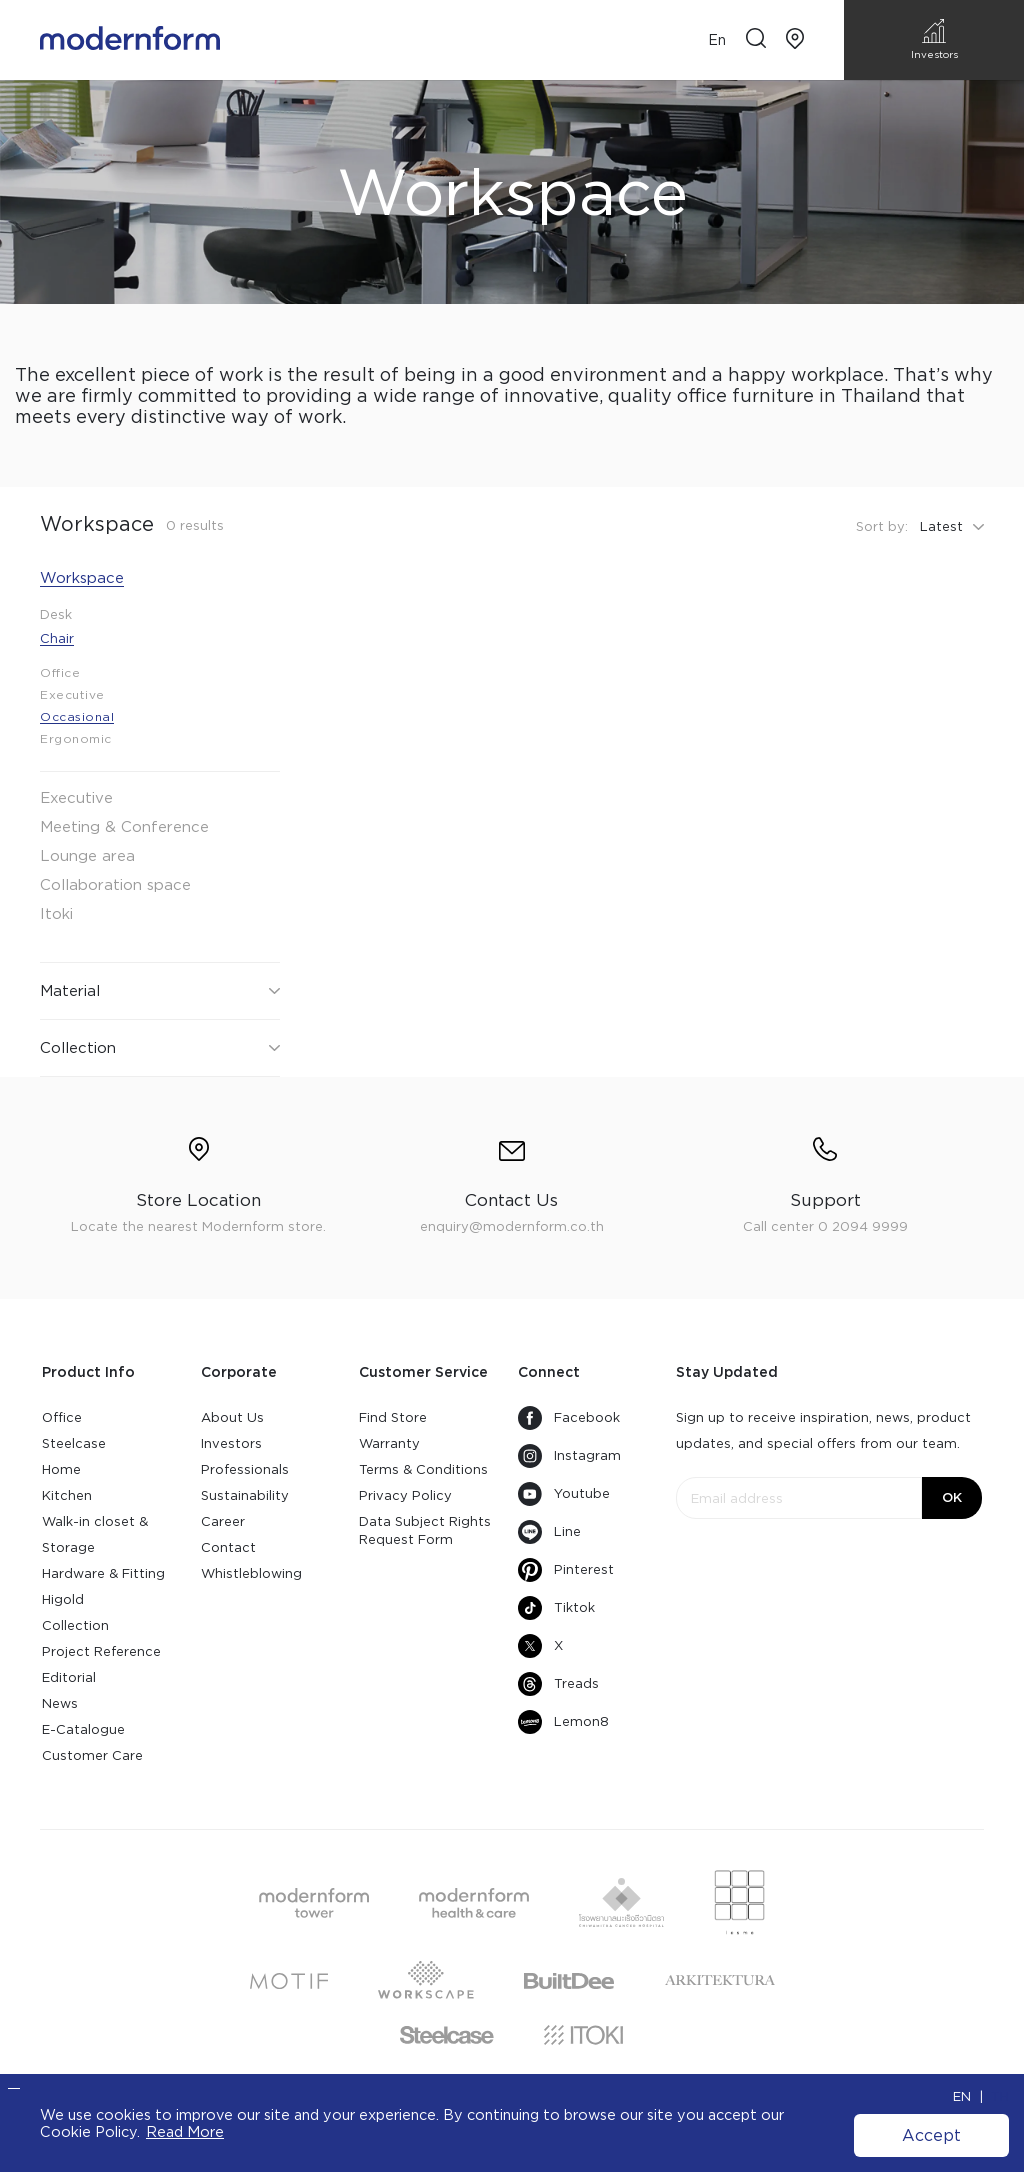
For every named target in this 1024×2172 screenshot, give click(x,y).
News (60, 1703)
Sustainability (245, 1495)
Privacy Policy (405, 1495)
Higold (63, 1599)
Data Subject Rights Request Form (425, 1530)
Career (223, 1521)
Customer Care (92, 1755)
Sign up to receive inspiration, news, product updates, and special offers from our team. (823, 1430)
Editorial (69, 1677)
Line (549, 1532)
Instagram (569, 1456)
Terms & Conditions (423, 1469)
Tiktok (556, 1608)
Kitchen (67, 1495)
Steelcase (74, 1443)
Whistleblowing (251, 1573)
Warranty (389, 1443)
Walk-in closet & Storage (95, 1534)
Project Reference (101, 1651)
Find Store (393, 1417)
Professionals (245, 1469)
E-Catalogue (83, 1729)
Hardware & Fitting (103, 1573)
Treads (558, 1684)
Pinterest (566, 1570)
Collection (75, 1625)
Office (62, 1417)
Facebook (569, 1418)
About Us (232, 1417)
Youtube (564, 1494)
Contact (228, 1547)
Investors (231, 1443)
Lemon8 (563, 1722)
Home (61, 1469)
